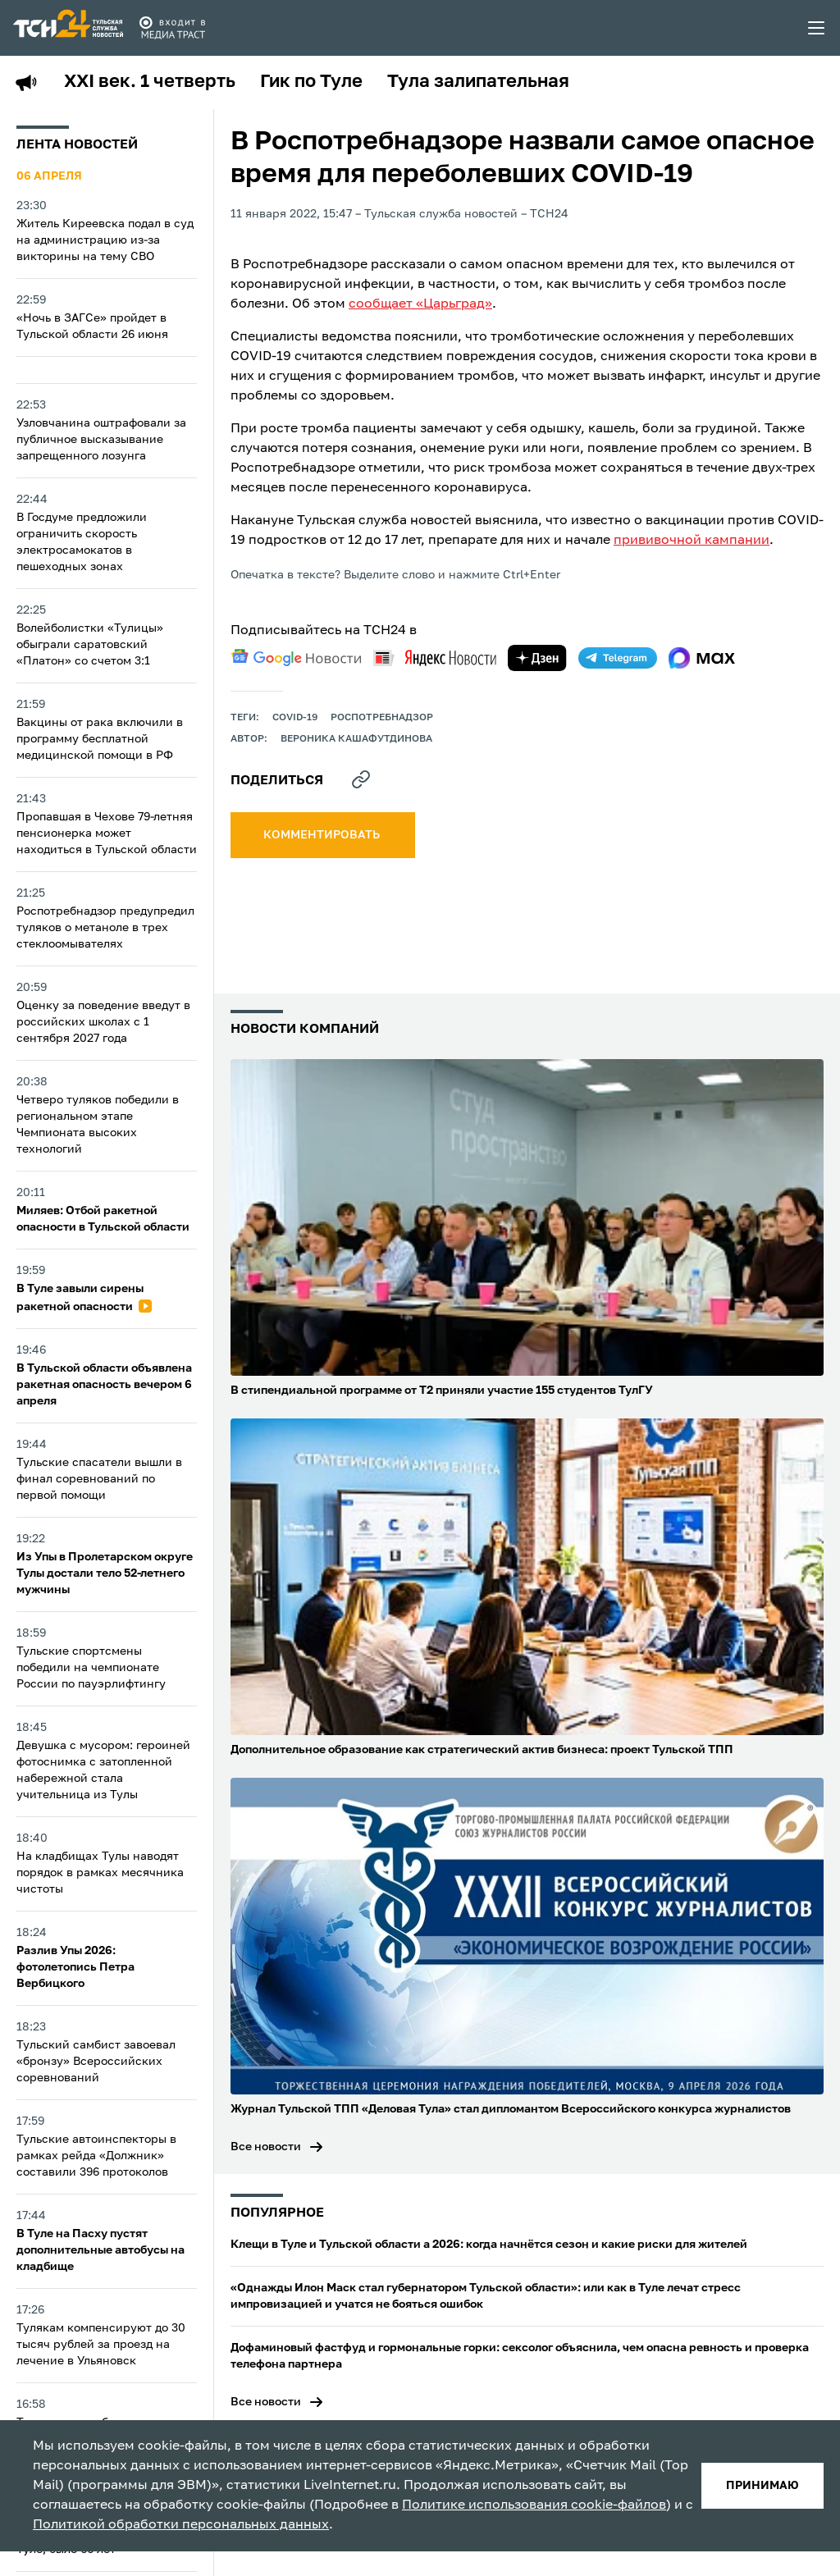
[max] (702, 658)
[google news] (296, 658)
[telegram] (617, 658)
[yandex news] (434, 657)
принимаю (762, 2486)
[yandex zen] (537, 658)
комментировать (322, 835)
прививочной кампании (691, 540)
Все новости (266, 2147)
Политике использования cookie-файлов (534, 2505)
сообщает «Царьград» (420, 304)
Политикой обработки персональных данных (181, 2525)
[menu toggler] (817, 28)
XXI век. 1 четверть (149, 82)
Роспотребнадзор (382, 718)
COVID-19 (294, 718)
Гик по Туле (311, 82)
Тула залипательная (478, 82)
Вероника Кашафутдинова (356, 739)
